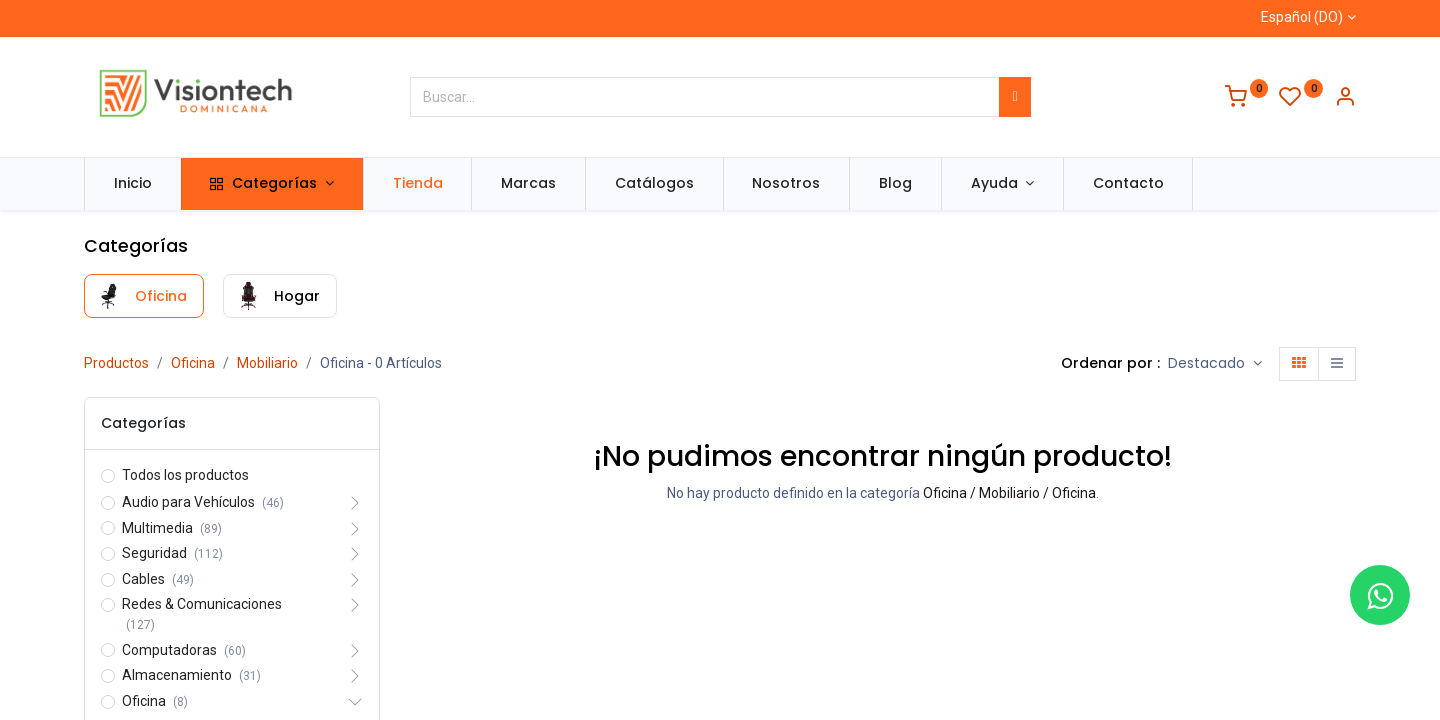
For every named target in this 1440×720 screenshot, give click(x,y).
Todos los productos (185, 475)
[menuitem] (133, 184)
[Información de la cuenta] (1345, 99)
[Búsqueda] (1014, 97)
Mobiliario (267, 363)
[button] (1215, 364)
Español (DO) (1302, 17)
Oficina (193, 363)
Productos (116, 363)
